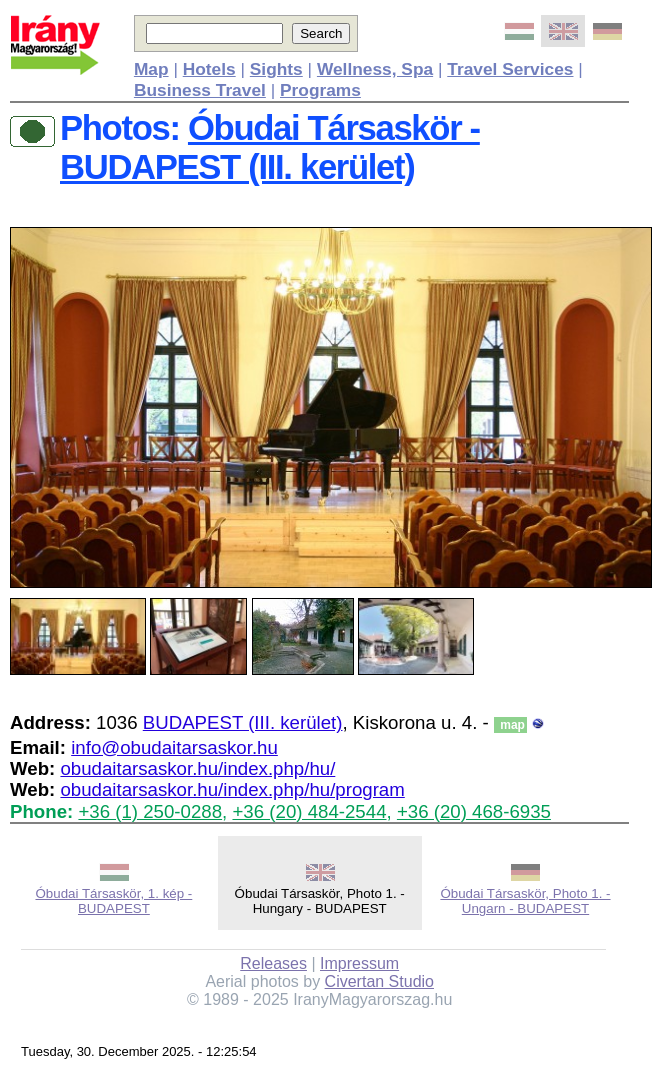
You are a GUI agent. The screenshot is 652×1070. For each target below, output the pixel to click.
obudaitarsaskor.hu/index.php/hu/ (197, 768)
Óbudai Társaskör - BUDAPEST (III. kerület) (270, 147)
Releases (273, 963)
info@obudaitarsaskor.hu (174, 747)
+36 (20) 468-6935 (474, 811)
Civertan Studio (379, 981)
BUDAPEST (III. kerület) (243, 722)
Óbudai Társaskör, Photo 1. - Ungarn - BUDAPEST (525, 901)
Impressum (359, 963)
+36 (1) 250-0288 (150, 811)
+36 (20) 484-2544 (309, 811)
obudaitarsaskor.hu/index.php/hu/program (232, 789)
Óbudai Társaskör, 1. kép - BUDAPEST (113, 901)
